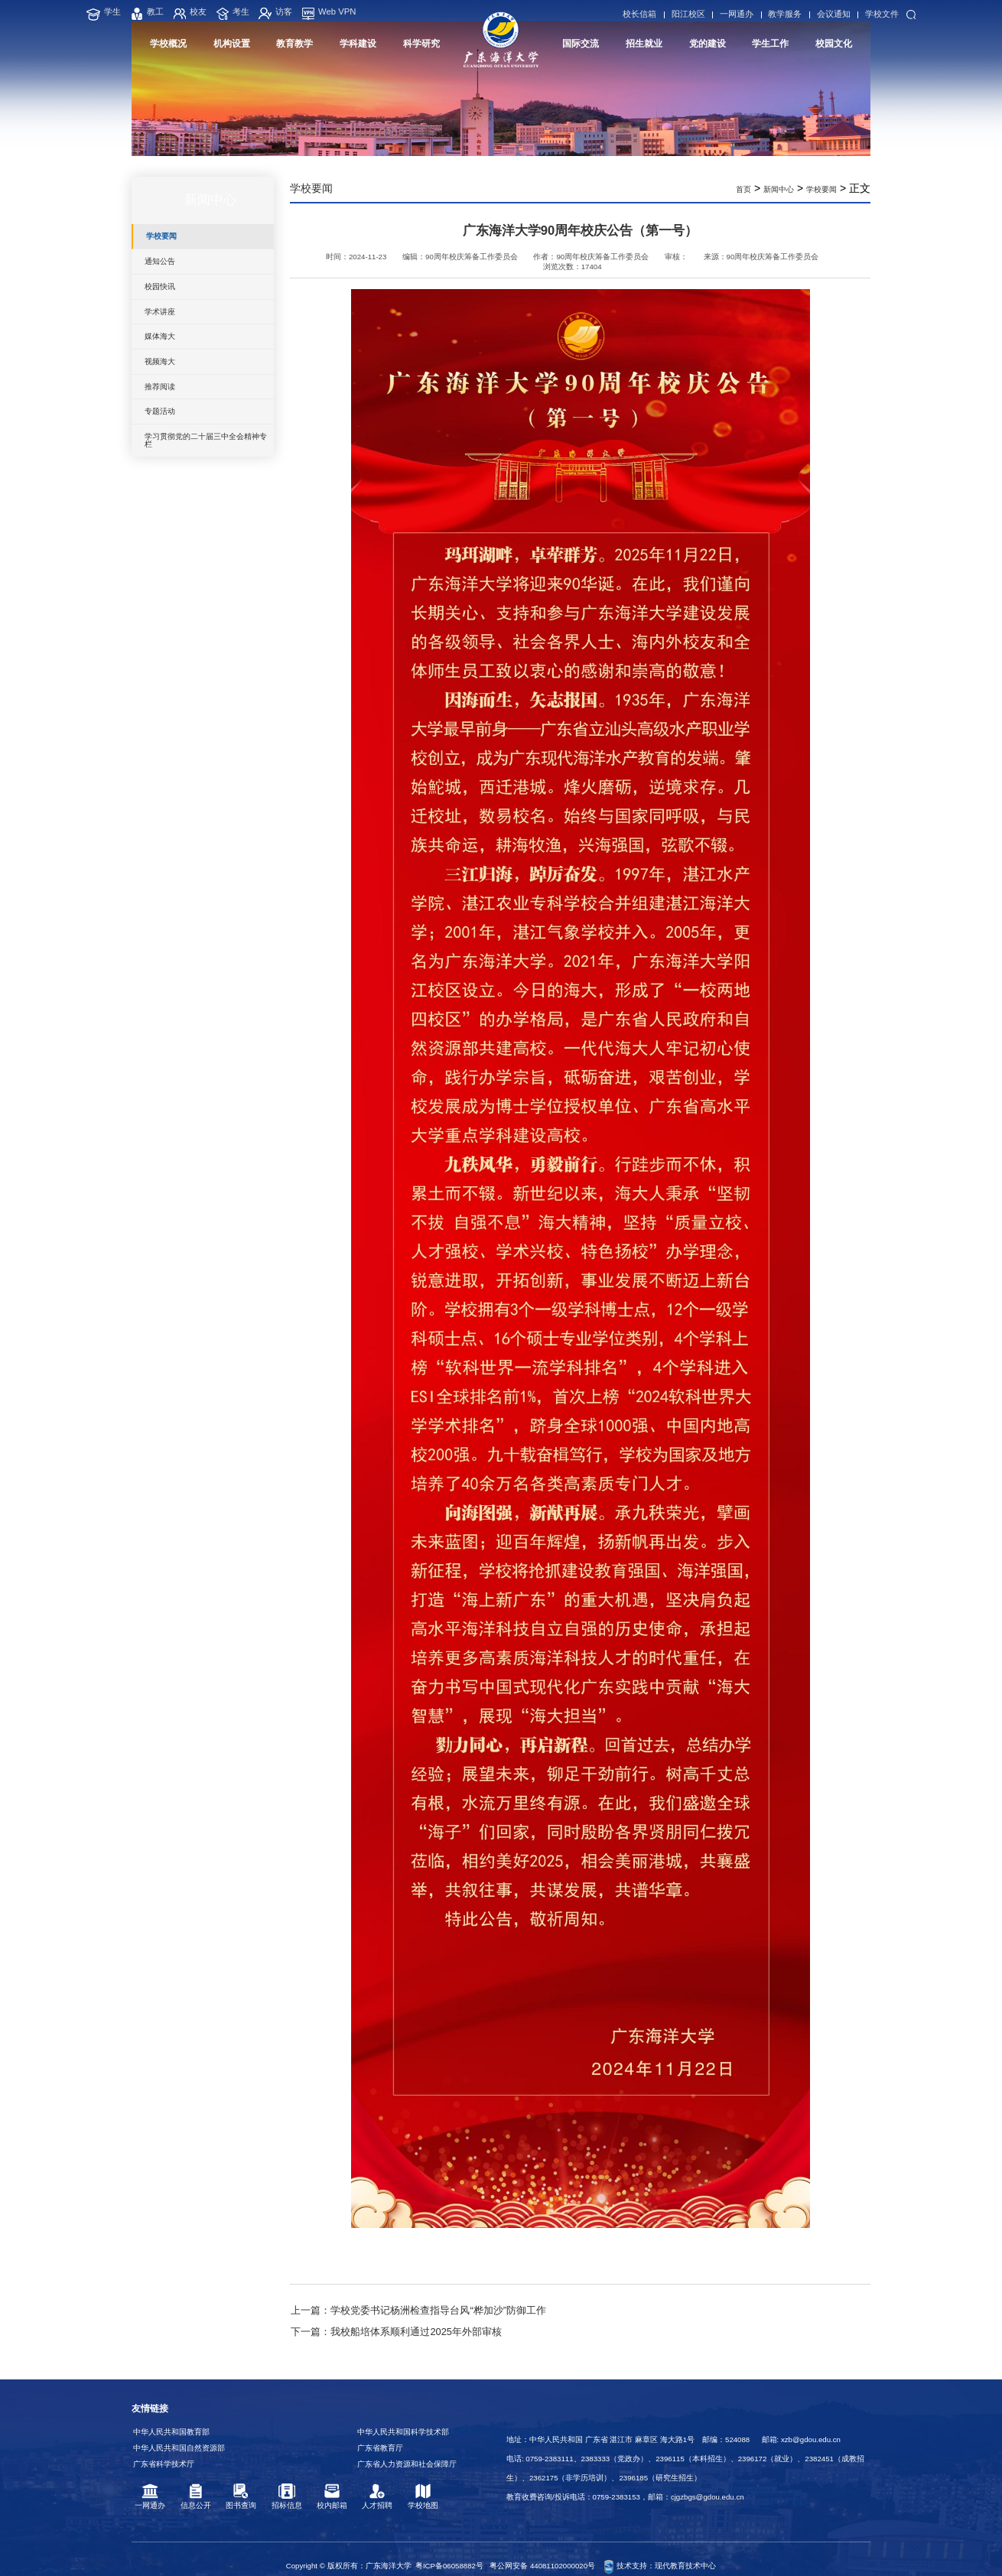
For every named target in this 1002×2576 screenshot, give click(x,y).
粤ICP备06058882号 (449, 2549)
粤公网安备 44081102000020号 (542, 2549)
